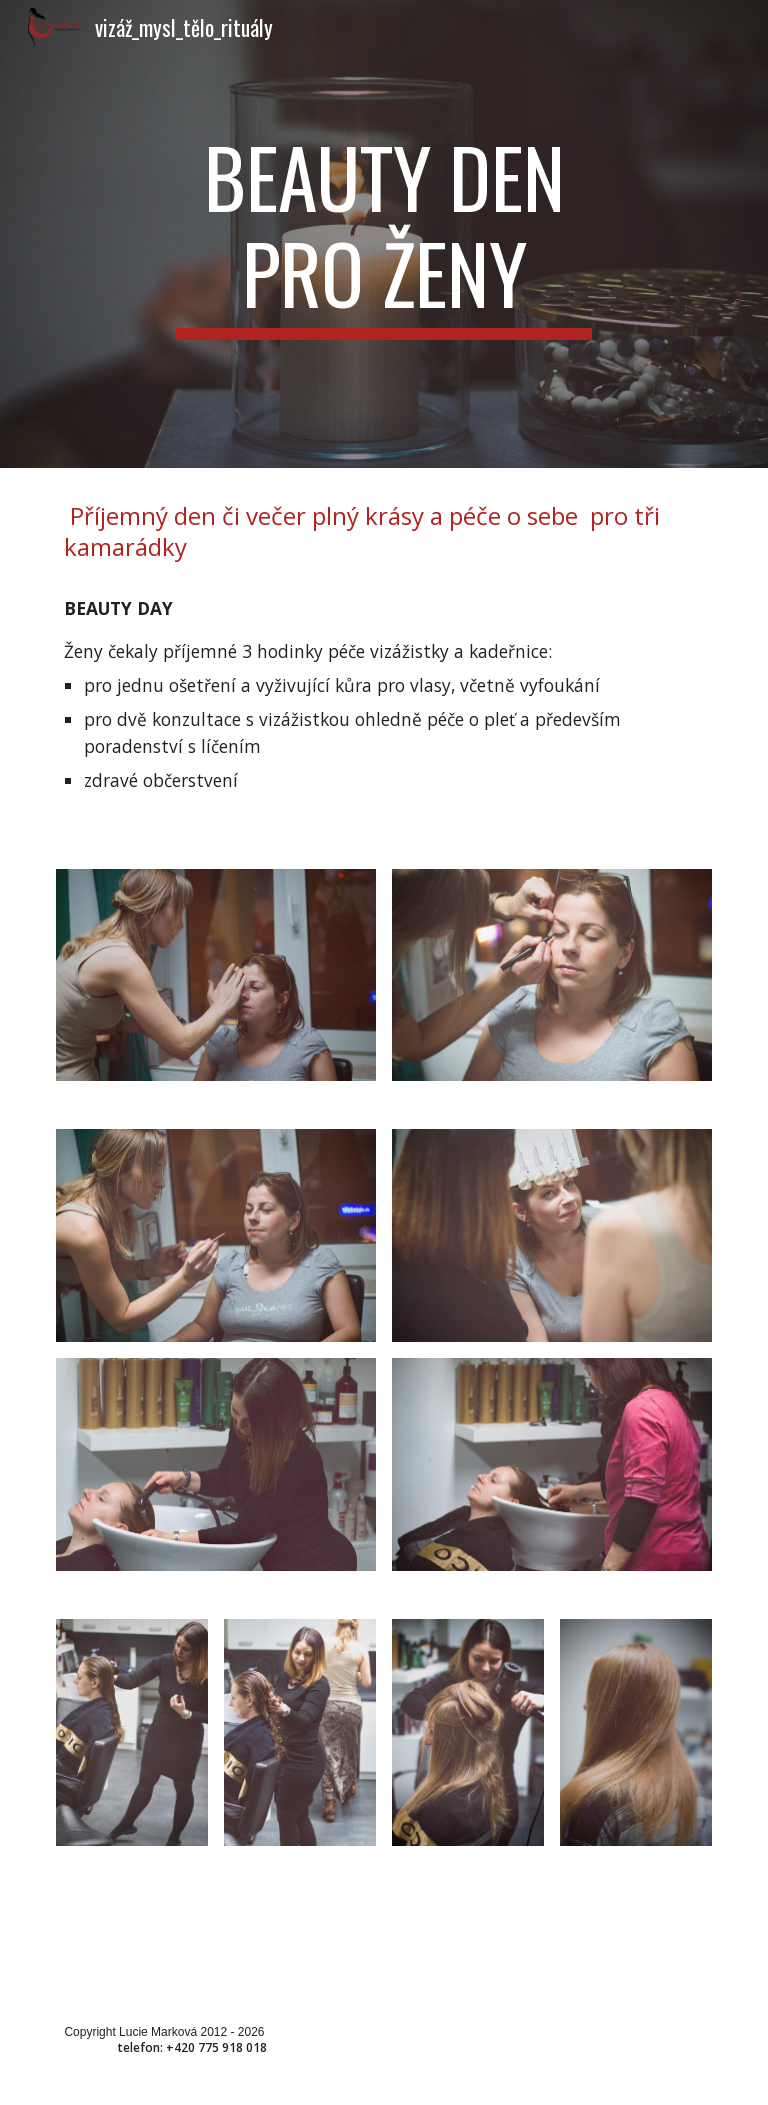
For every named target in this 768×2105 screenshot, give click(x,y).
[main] (383, 234)
